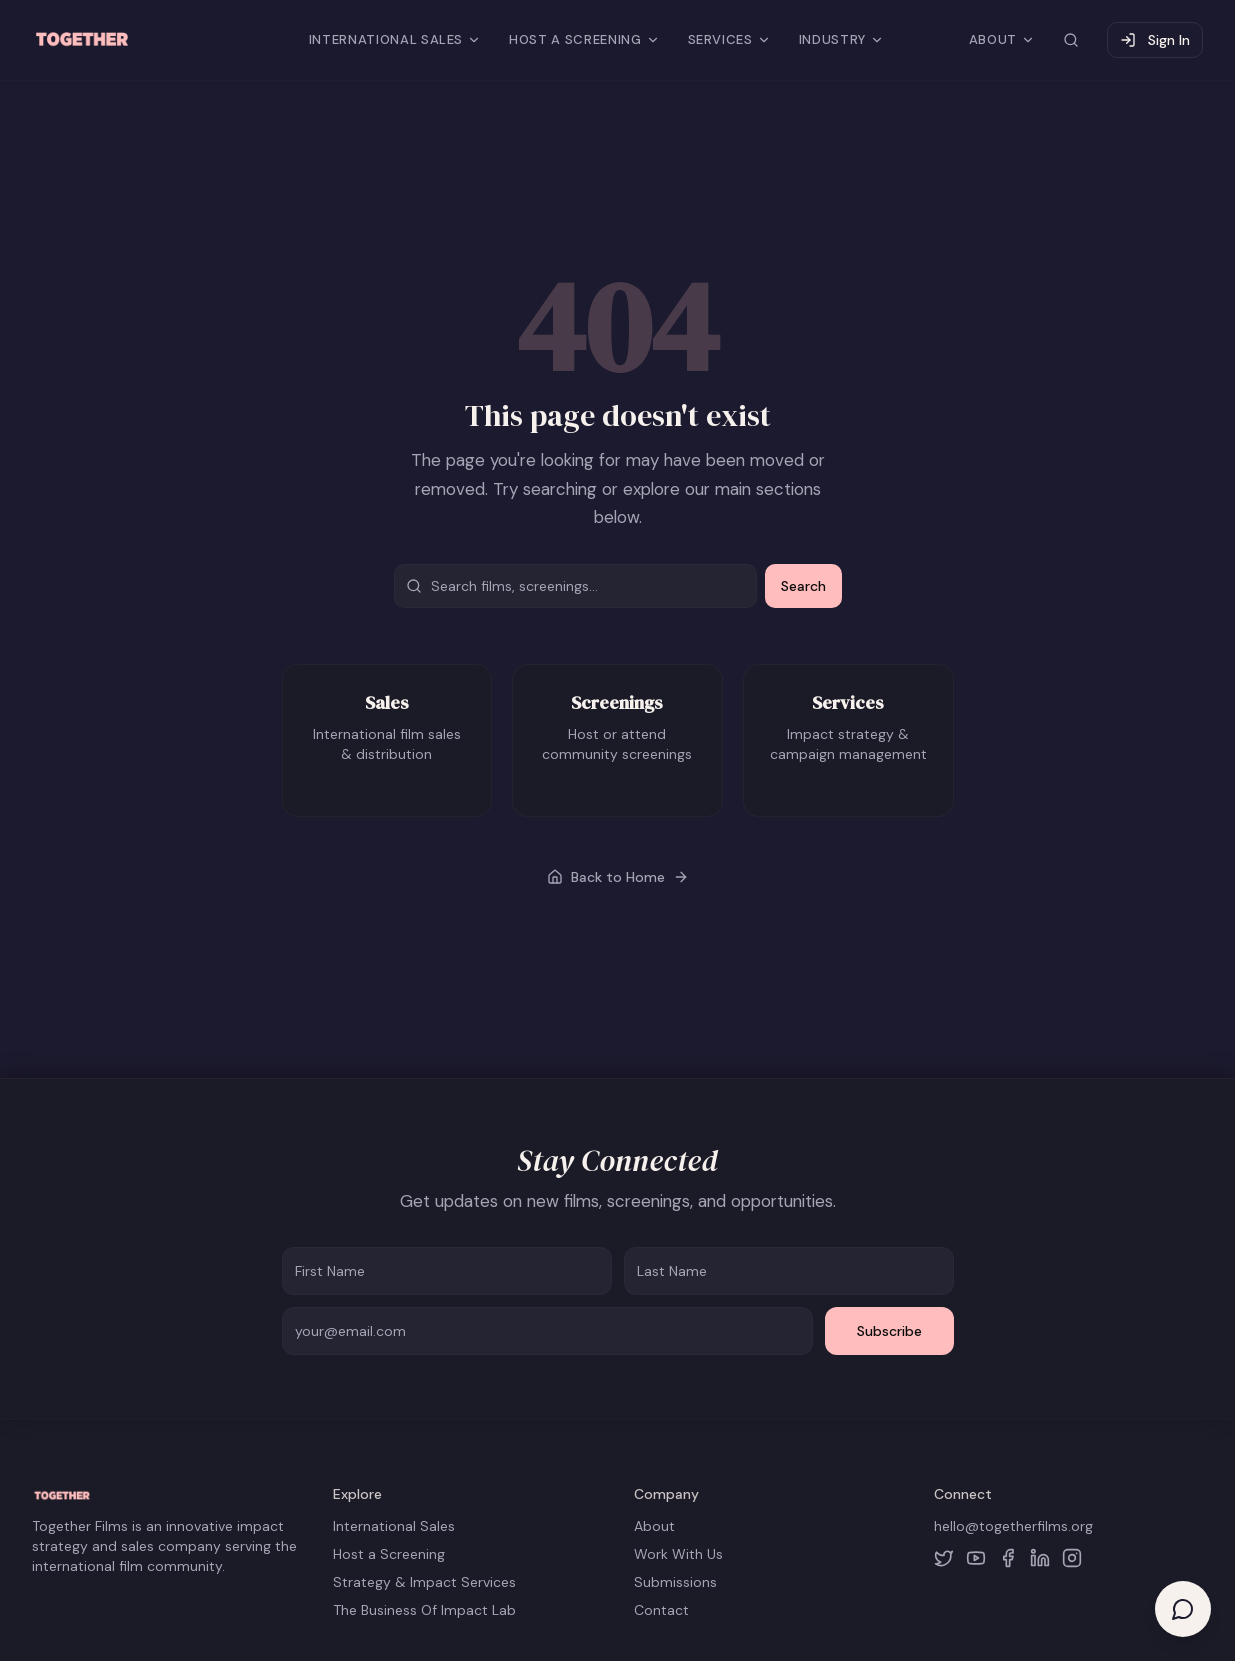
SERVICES (729, 39)
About (654, 1526)
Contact (661, 1610)
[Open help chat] (1183, 1609)
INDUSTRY (841, 39)
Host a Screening (389, 1554)
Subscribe (889, 1331)
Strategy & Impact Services (424, 1582)
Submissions (675, 1582)
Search (803, 586)
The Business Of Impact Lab (424, 1610)
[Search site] (1071, 40)
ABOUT (1002, 39)
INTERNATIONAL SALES (395, 39)
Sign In (1155, 40)
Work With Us (678, 1554)
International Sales (394, 1526)
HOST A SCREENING (584, 39)
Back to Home (618, 877)
